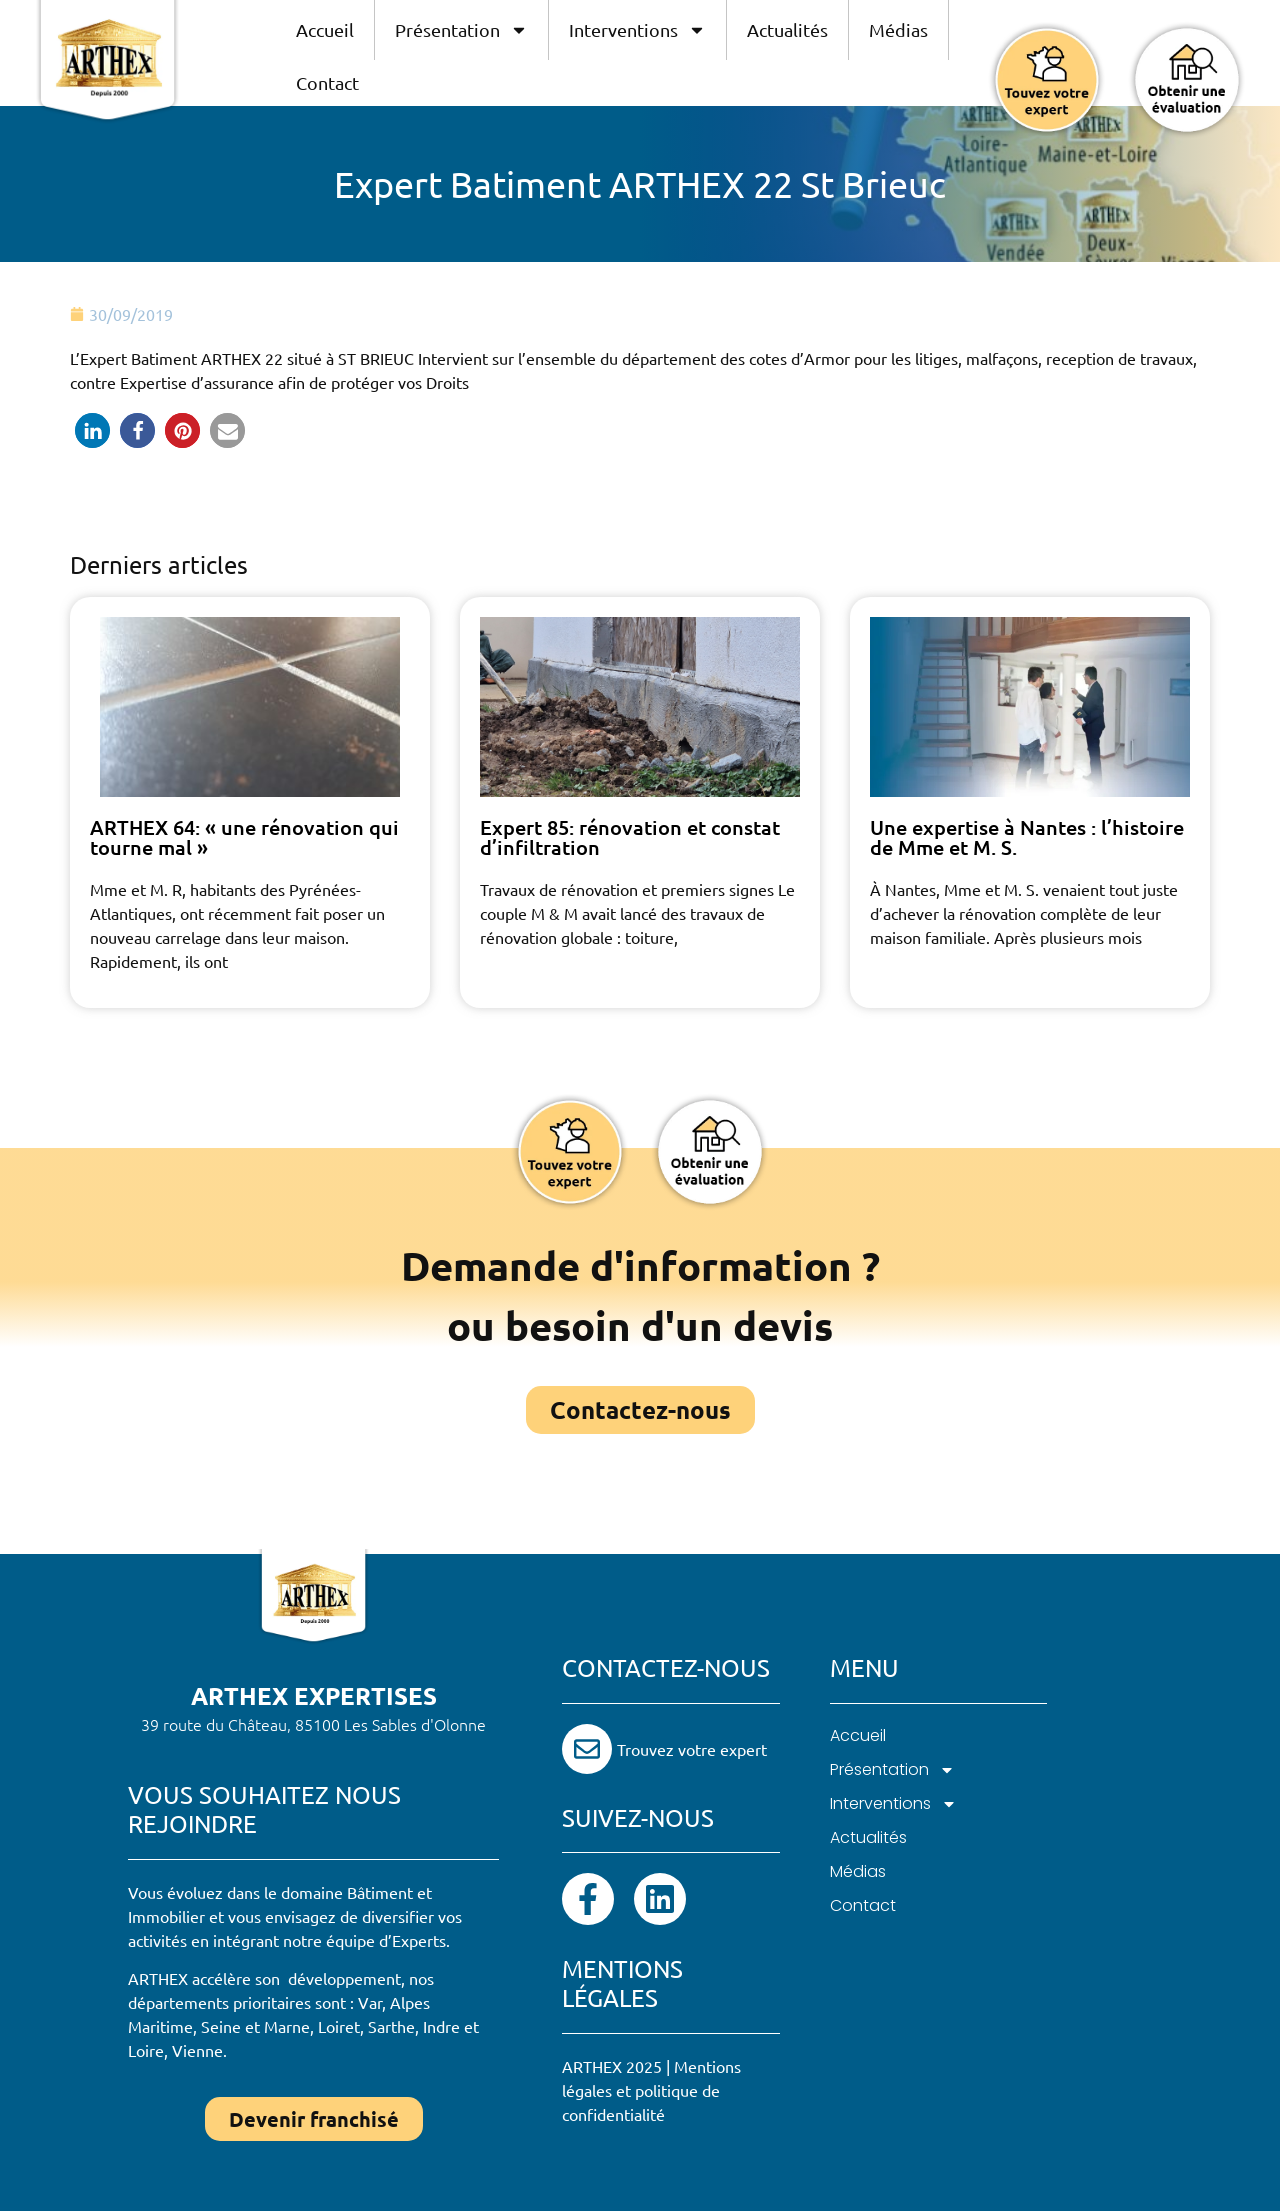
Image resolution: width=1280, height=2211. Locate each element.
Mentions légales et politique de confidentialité (651, 2090)
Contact (327, 82)
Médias (898, 29)
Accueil (325, 29)
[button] (92, 430)
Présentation (461, 30)
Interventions (637, 30)
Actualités (787, 29)
